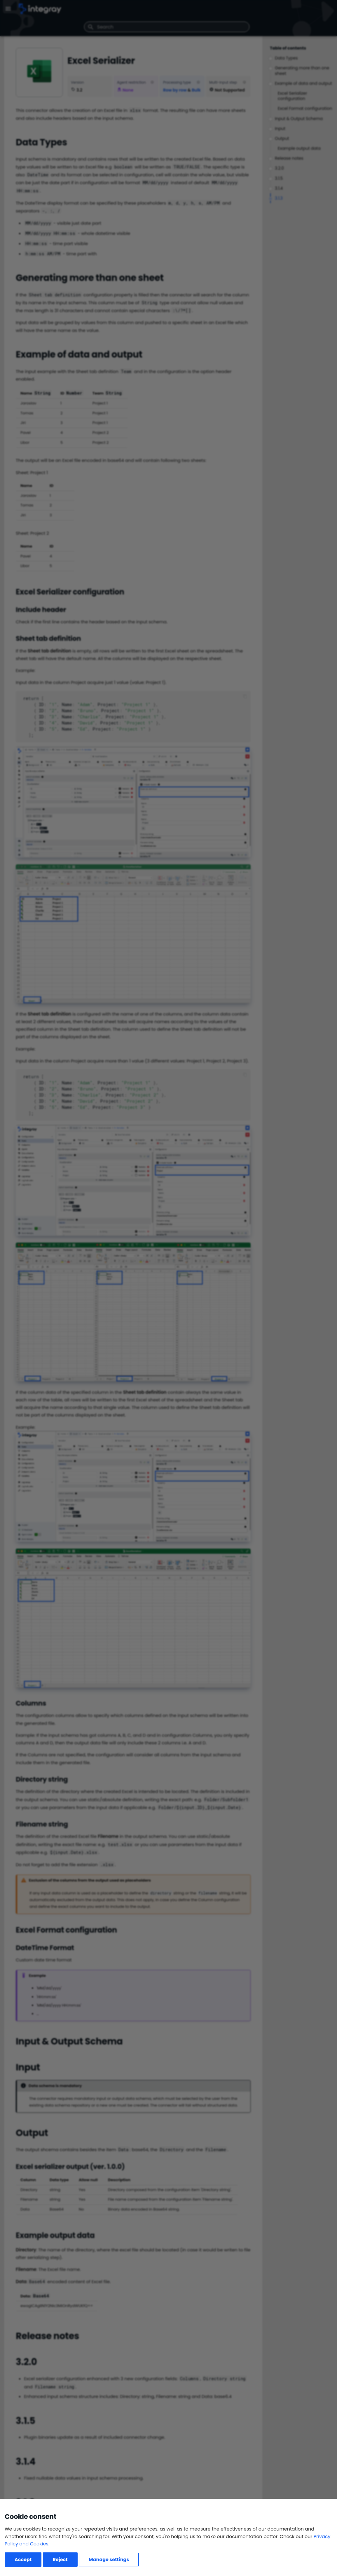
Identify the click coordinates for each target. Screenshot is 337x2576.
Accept (23, 2559)
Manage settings (109, 2559)
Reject (60, 2559)
